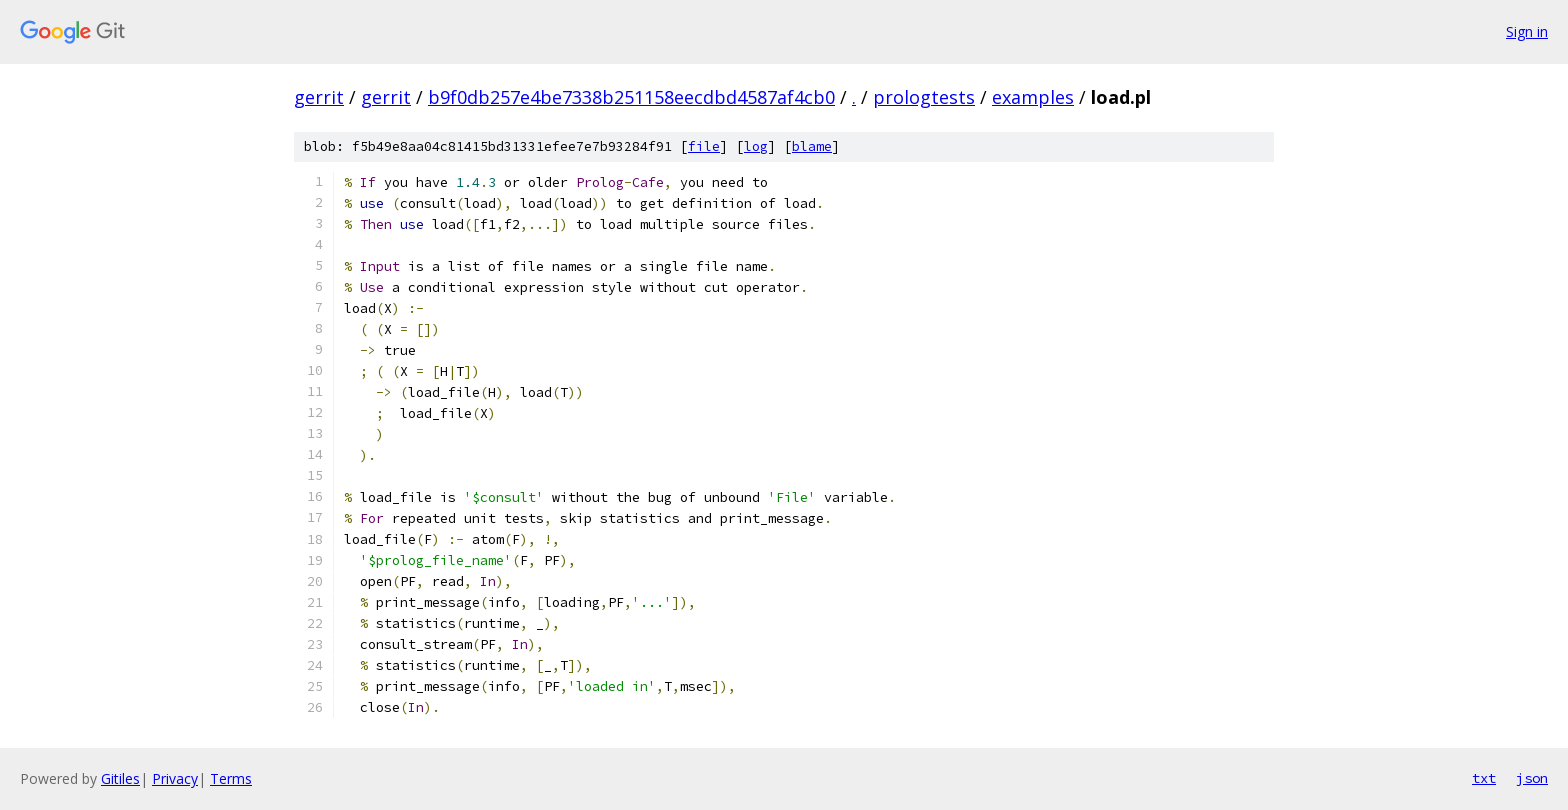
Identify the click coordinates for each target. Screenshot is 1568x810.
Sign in (1527, 31)
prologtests (924, 97)
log (756, 146)
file (704, 146)
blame (812, 146)
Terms (231, 778)
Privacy (175, 778)
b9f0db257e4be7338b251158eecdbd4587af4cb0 (631, 97)
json (1532, 778)
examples (1033, 97)
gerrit (319, 97)
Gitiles (120, 778)
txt (1484, 778)
